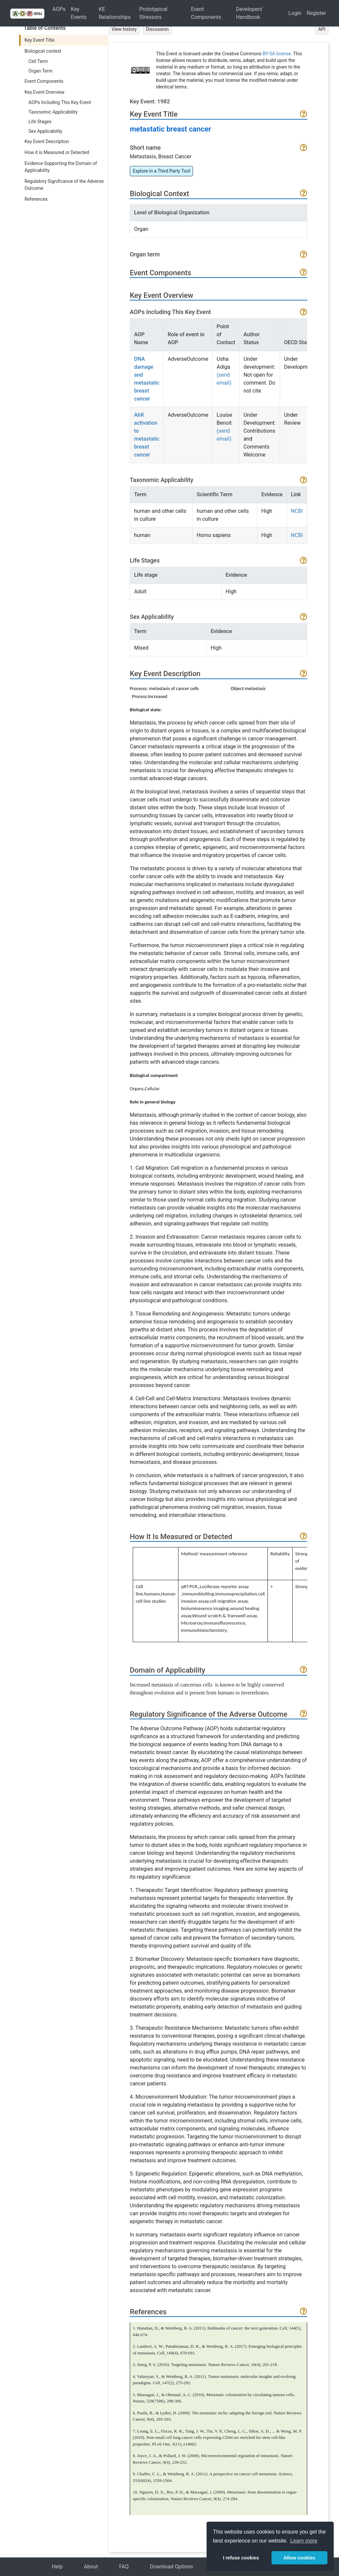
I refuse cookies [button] (241, 2557)
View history (124, 29)
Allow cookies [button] (299, 2557)
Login (294, 13)
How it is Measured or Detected (56, 152)
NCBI (297, 511)
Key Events (78, 13)
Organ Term (40, 71)
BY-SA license (277, 53)
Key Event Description (46, 141)
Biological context (42, 51)
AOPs (59, 9)
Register (316, 13)
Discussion (157, 29)
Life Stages (40, 121)
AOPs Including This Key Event (59, 102)
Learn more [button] (303, 2541)
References (36, 199)
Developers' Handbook (249, 13)
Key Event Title (39, 40)
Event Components (206, 13)
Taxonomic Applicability (52, 112)
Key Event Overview (44, 92)
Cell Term (38, 61)
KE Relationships (114, 13)
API (321, 29)
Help (57, 2566)
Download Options (171, 2566)
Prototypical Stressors (153, 13)
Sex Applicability (45, 131)
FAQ (124, 2566)
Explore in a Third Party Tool (161, 171)
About (91, 2566)
